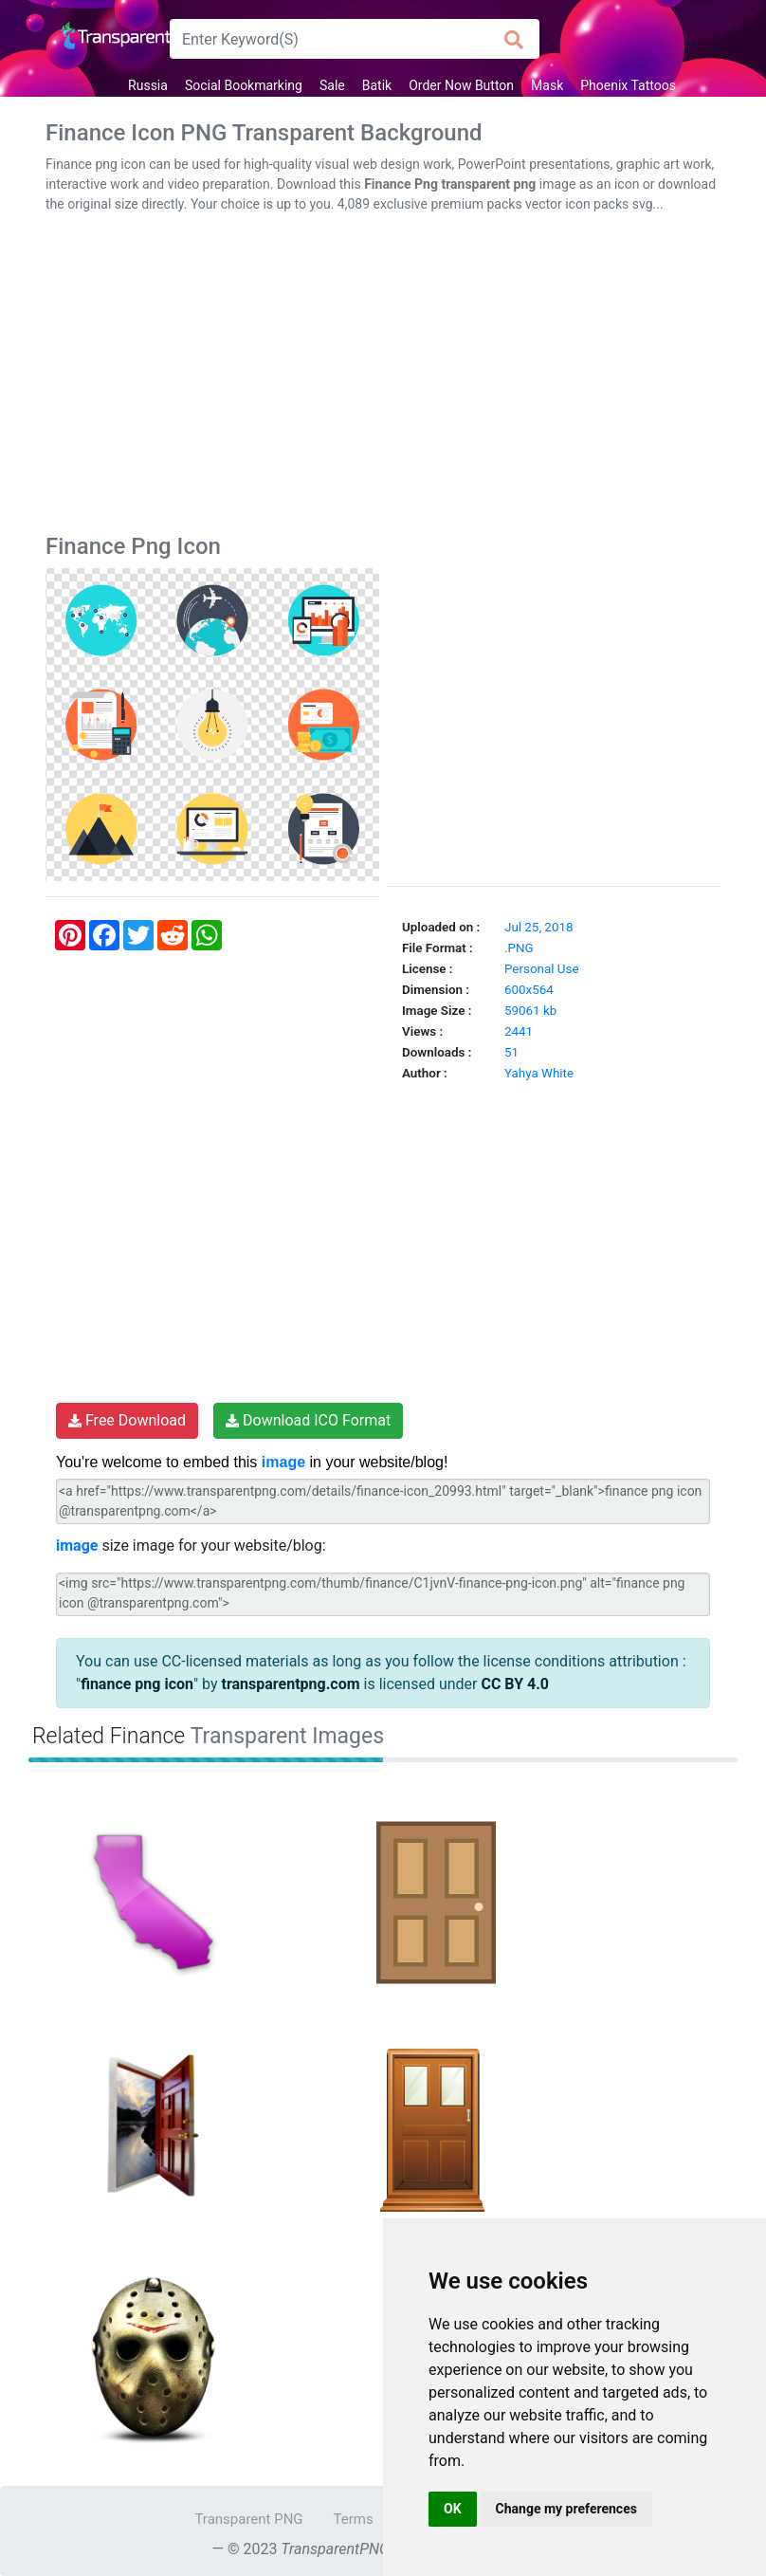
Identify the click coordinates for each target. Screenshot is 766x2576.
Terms (354, 2519)
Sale (332, 85)
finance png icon (137, 1684)
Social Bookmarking (243, 85)
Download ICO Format (308, 1420)
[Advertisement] (383, 377)
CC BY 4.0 (515, 1684)
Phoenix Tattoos (628, 85)
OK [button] (453, 2508)
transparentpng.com (291, 1684)
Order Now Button (461, 85)
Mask (547, 85)
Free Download (127, 1420)
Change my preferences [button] (566, 2508)
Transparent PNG (248, 2519)
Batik (377, 85)
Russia (148, 85)
